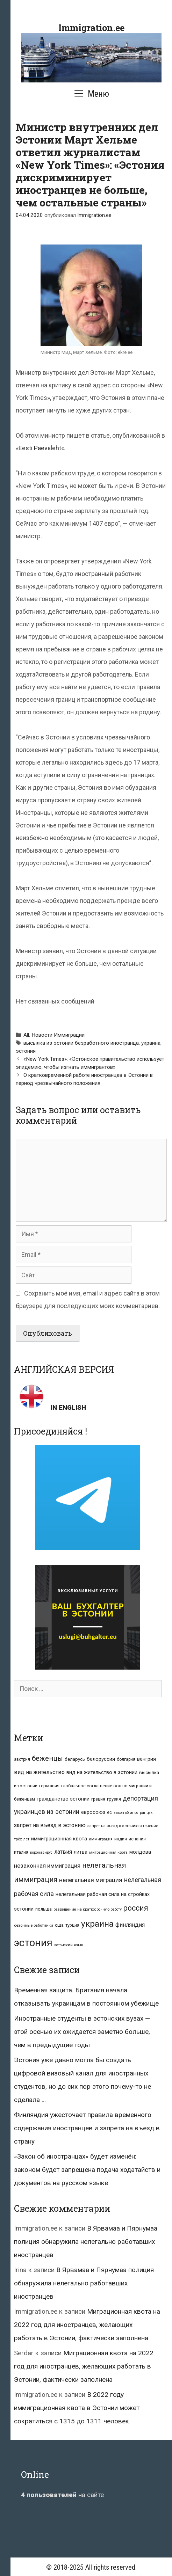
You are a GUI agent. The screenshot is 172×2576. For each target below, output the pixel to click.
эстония (26, 1051)
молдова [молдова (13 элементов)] (140, 1852)
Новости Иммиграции (58, 1035)
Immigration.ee (91, 28)
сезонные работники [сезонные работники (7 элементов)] (33, 1925)
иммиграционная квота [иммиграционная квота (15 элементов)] (59, 1839)
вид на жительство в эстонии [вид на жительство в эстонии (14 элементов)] (101, 1772)
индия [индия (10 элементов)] (120, 1838)
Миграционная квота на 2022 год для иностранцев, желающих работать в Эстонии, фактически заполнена (87, 2324)
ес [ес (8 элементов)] (109, 1812)
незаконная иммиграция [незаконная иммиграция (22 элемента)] (47, 1865)
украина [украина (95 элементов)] (97, 1924)
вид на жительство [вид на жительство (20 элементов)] (39, 1772)
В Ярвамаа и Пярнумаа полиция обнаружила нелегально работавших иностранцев (85, 2241)
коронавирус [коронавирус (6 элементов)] (41, 1852)
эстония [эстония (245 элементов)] (33, 1943)
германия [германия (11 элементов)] (49, 1785)
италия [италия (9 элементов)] (21, 1852)
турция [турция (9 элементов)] (72, 1925)
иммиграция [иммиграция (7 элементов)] (101, 1839)
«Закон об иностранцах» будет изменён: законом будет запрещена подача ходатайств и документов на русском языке (87, 2169)
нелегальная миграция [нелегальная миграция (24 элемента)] (90, 1879)
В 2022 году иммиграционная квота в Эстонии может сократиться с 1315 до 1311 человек (76, 2408)
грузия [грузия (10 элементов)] (114, 1799)
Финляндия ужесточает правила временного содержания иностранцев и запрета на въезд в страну (87, 2128)
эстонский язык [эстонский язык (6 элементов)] (68, 1945)
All (26, 1035)
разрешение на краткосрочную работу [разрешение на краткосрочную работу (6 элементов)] (87, 1909)
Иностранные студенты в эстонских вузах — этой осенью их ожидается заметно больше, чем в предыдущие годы (82, 2031)
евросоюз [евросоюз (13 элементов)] (93, 1812)
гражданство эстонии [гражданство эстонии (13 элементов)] (63, 1799)
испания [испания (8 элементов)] (137, 1839)
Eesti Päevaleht (40, 448)
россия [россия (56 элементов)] (135, 1908)
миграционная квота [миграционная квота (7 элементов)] (108, 1852)
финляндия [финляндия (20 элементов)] (130, 1924)
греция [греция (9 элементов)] (98, 1799)
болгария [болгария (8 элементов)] (126, 1759)
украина (150, 1043)
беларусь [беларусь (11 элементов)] (75, 1759)
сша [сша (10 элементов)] (59, 1925)
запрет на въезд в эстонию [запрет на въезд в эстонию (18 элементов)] (50, 1825)
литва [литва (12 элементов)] (80, 1852)
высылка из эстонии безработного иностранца (81, 1043)
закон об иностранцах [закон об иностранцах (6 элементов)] (133, 1812)
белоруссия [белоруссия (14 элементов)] (101, 1759)
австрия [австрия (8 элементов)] (22, 1759)
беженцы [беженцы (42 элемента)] (47, 1758)
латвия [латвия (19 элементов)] (63, 1851)
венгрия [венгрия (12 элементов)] (146, 1759)
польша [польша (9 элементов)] (43, 1909)
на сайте (62, 2495)
